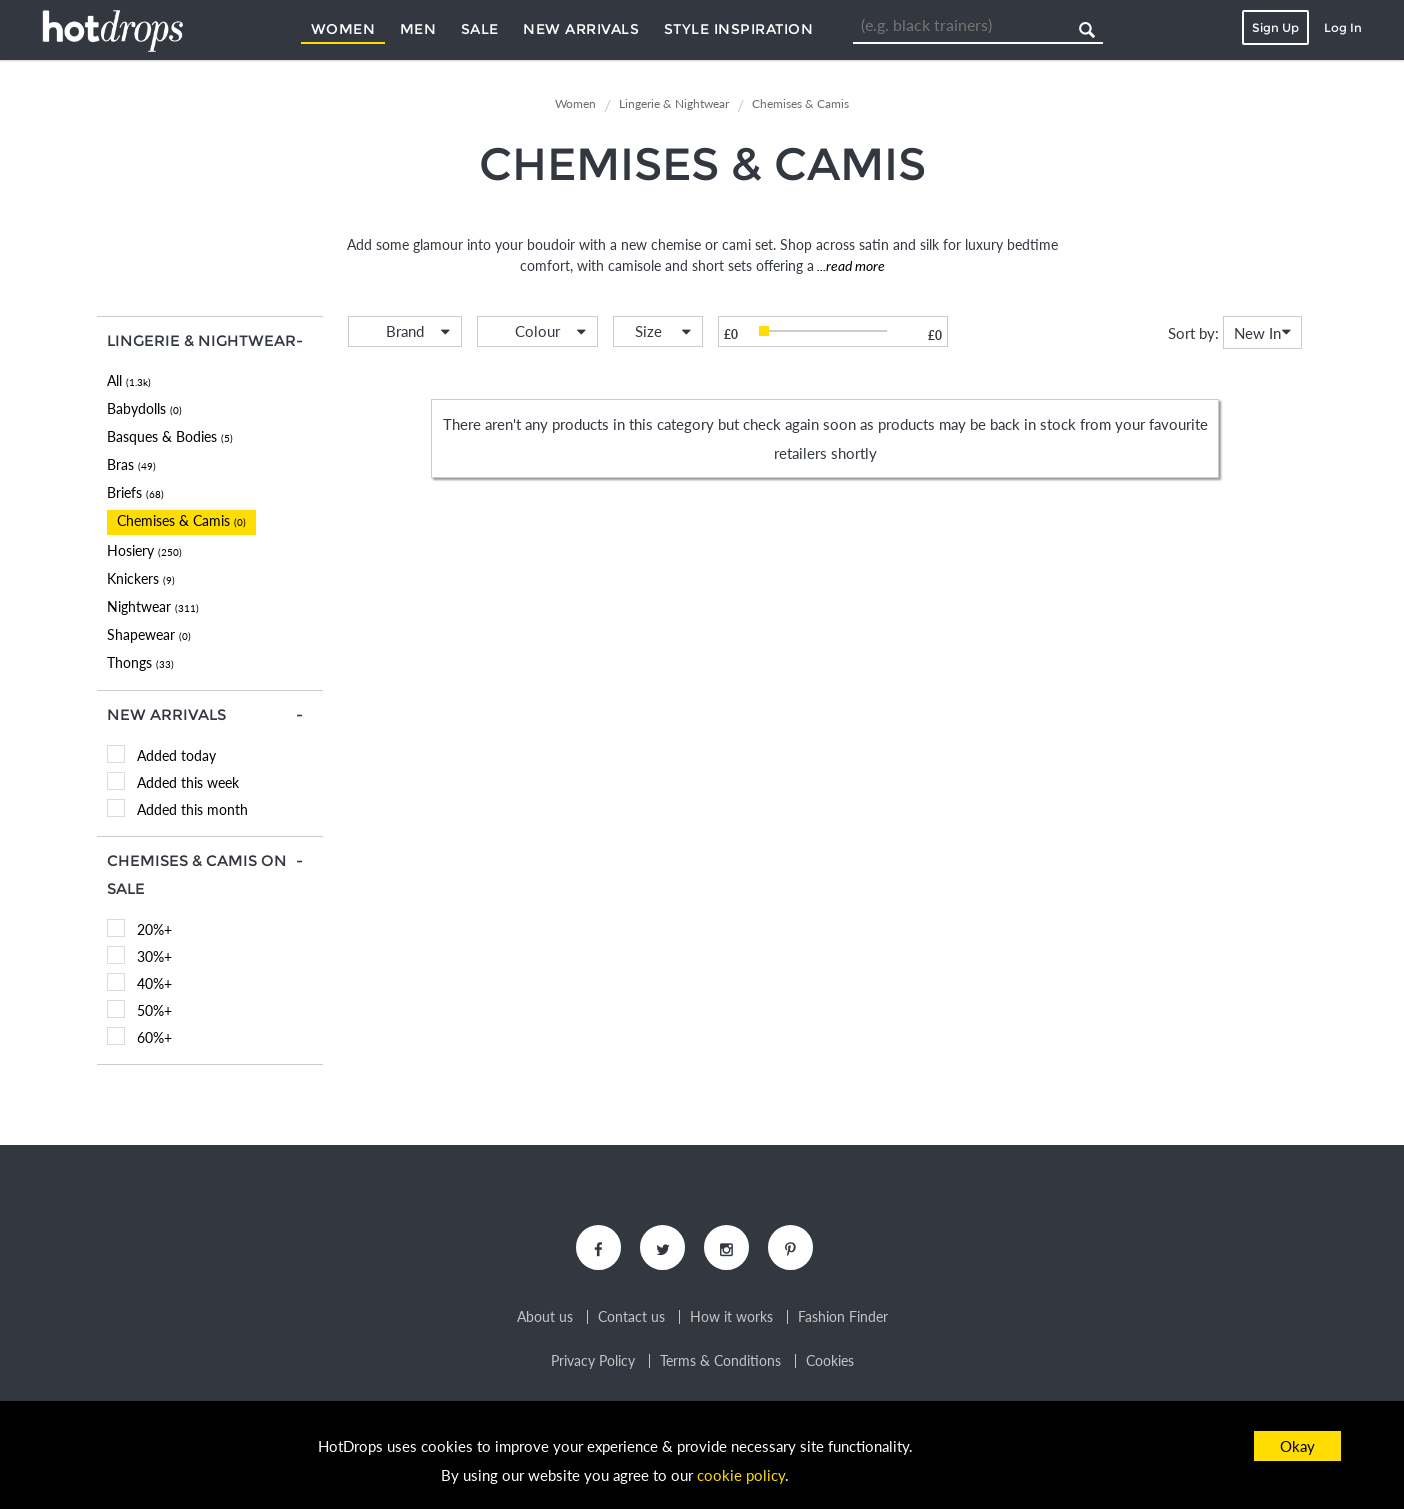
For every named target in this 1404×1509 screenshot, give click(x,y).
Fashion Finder (843, 1317)
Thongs (140, 662)
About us (545, 1317)
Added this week (188, 782)
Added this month (192, 809)
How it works (731, 1317)
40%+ (154, 983)
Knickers (141, 578)
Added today (176, 755)
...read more (849, 265)
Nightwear (153, 606)
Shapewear (149, 634)
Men (418, 29)
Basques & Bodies (170, 436)
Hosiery (144, 550)
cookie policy (741, 1475)
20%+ (154, 929)
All (129, 380)
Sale (480, 29)
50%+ (154, 1010)
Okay (1297, 1446)
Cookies (830, 1361)
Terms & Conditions (720, 1361)
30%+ (154, 956)
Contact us (631, 1317)
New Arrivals (581, 29)
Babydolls (144, 408)
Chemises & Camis (181, 520)
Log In (1343, 27)
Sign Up (1275, 27)
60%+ (154, 1037)
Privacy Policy (593, 1361)
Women (343, 29)
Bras (131, 464)
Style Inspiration (739, 29)
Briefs (135, 492)
